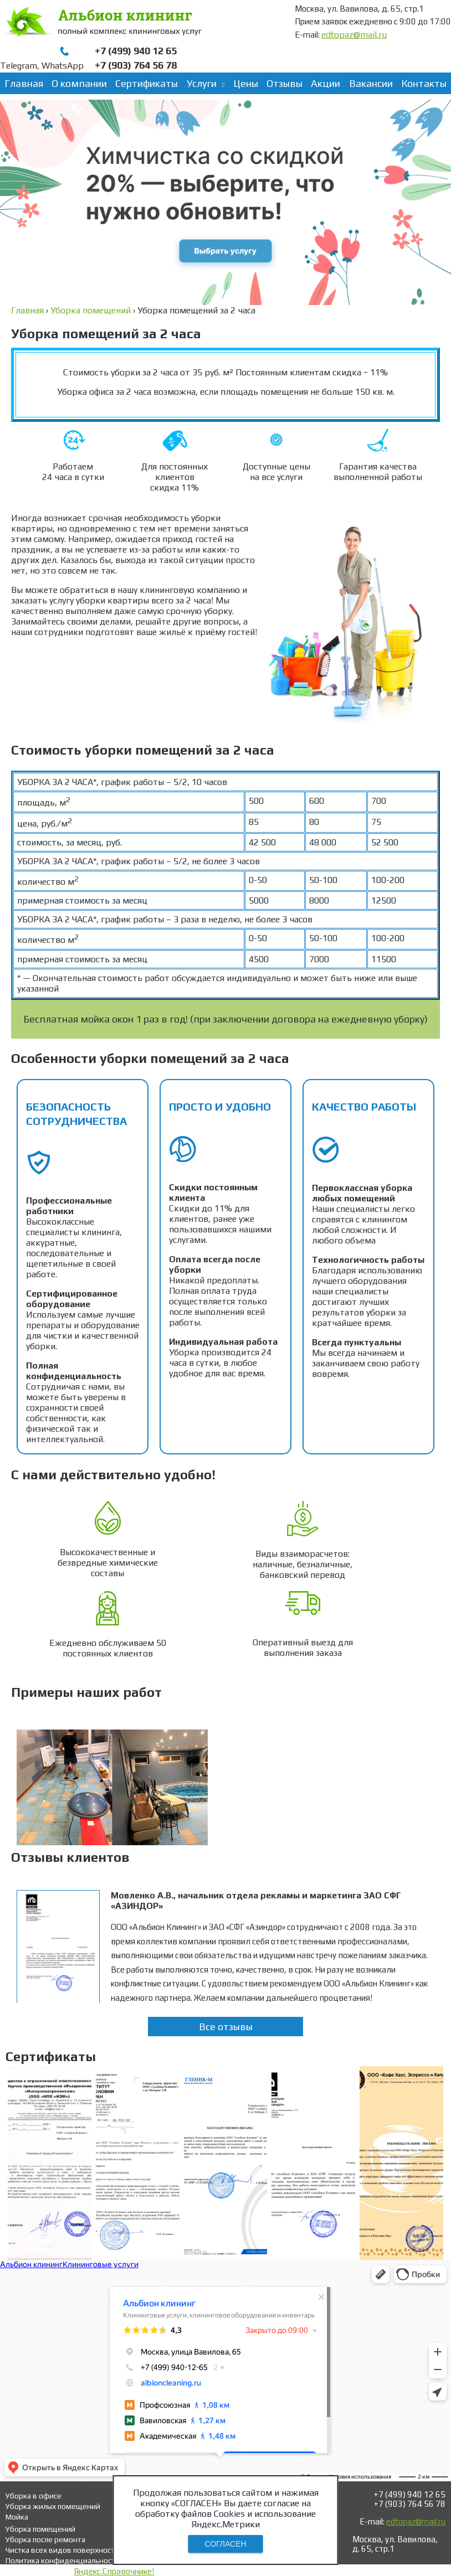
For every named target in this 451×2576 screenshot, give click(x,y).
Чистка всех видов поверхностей (65, 2550)
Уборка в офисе (34, 2495)
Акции (325, 83)
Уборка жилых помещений (53, 2506)
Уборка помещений (40, 2529)
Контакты (424, 83)
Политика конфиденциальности (63, 2560)
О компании (79, 83)
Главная (23, 83)
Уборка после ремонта (45, 2539)
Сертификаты (146, 83)
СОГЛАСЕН (225, 2543)
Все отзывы (226, 2026)
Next (420, 1784)
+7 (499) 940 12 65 (136, 50)
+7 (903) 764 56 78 (136, 65)
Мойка (17, 2516)
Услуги (202, 83)
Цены (245, 83)
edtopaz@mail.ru (354, 34)
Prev (31, 1784)
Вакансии (371, 83)
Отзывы (284, 83)
